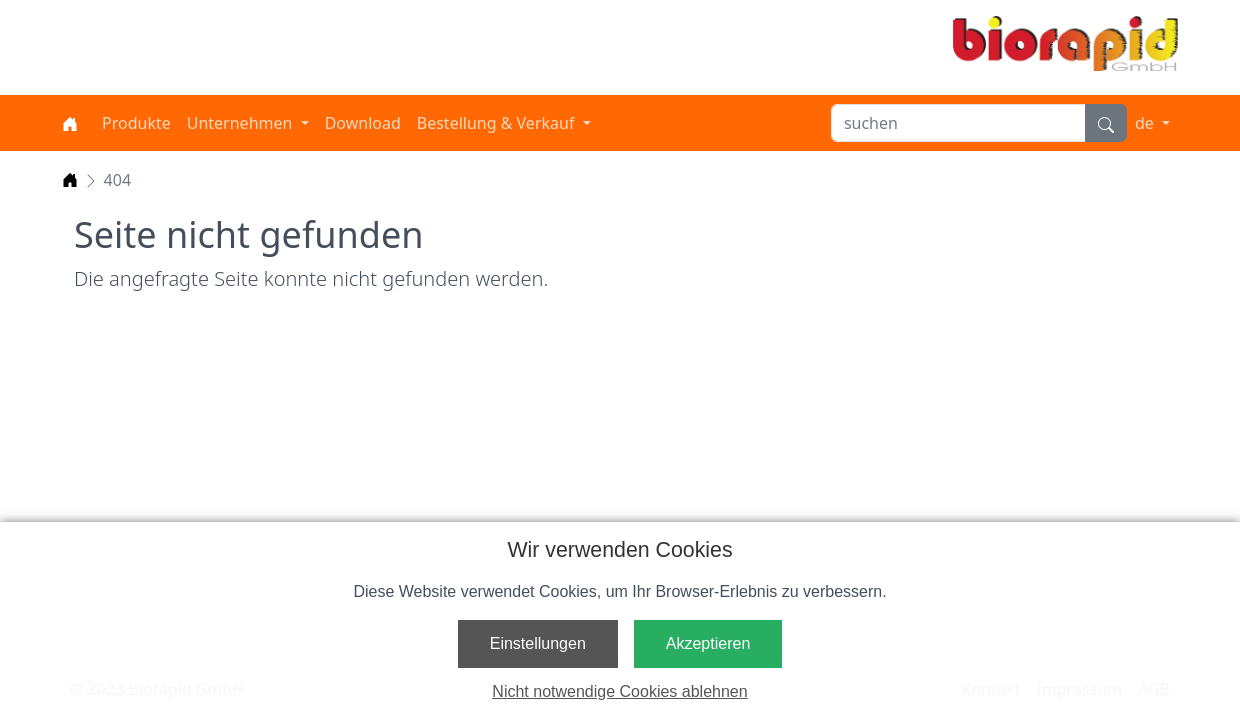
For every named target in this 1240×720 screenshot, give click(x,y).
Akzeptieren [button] (708, 643)
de (1146, 123)
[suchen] (958, 123)
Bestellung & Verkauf (498, 123)
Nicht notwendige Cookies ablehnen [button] (619, 691)
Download (363, 123)
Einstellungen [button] (538, 643)
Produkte (136, 123)
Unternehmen (242, 123)
